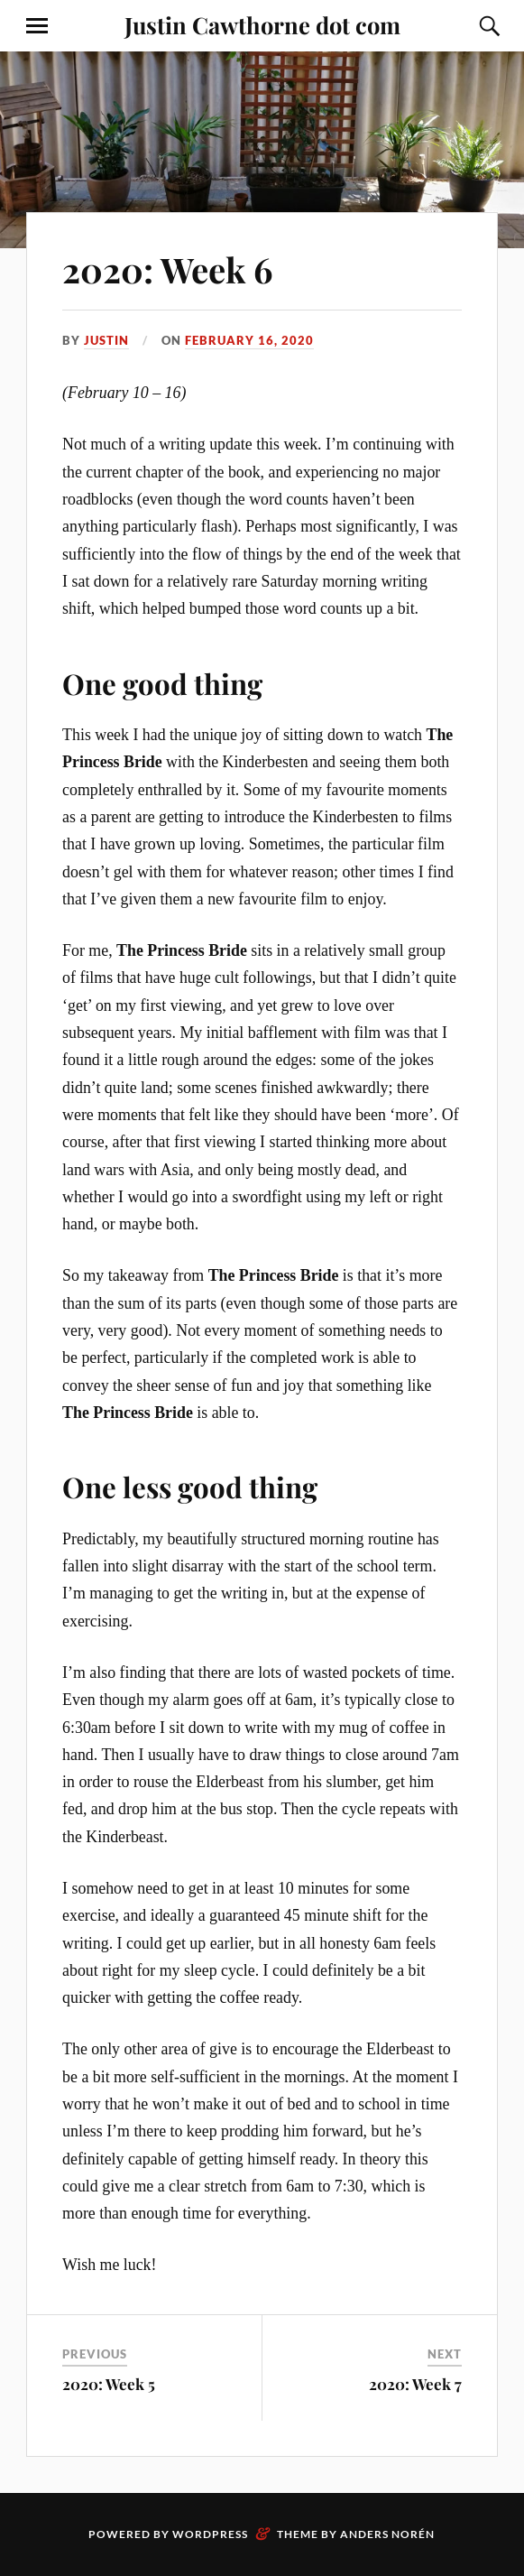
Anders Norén (387, 2534)
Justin (106, 340)
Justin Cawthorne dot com (262, 24)
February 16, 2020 (249, 340)
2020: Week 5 (108, 2384)
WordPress (210, 2534)
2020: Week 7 (415, 2384)
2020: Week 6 (167, 269)
